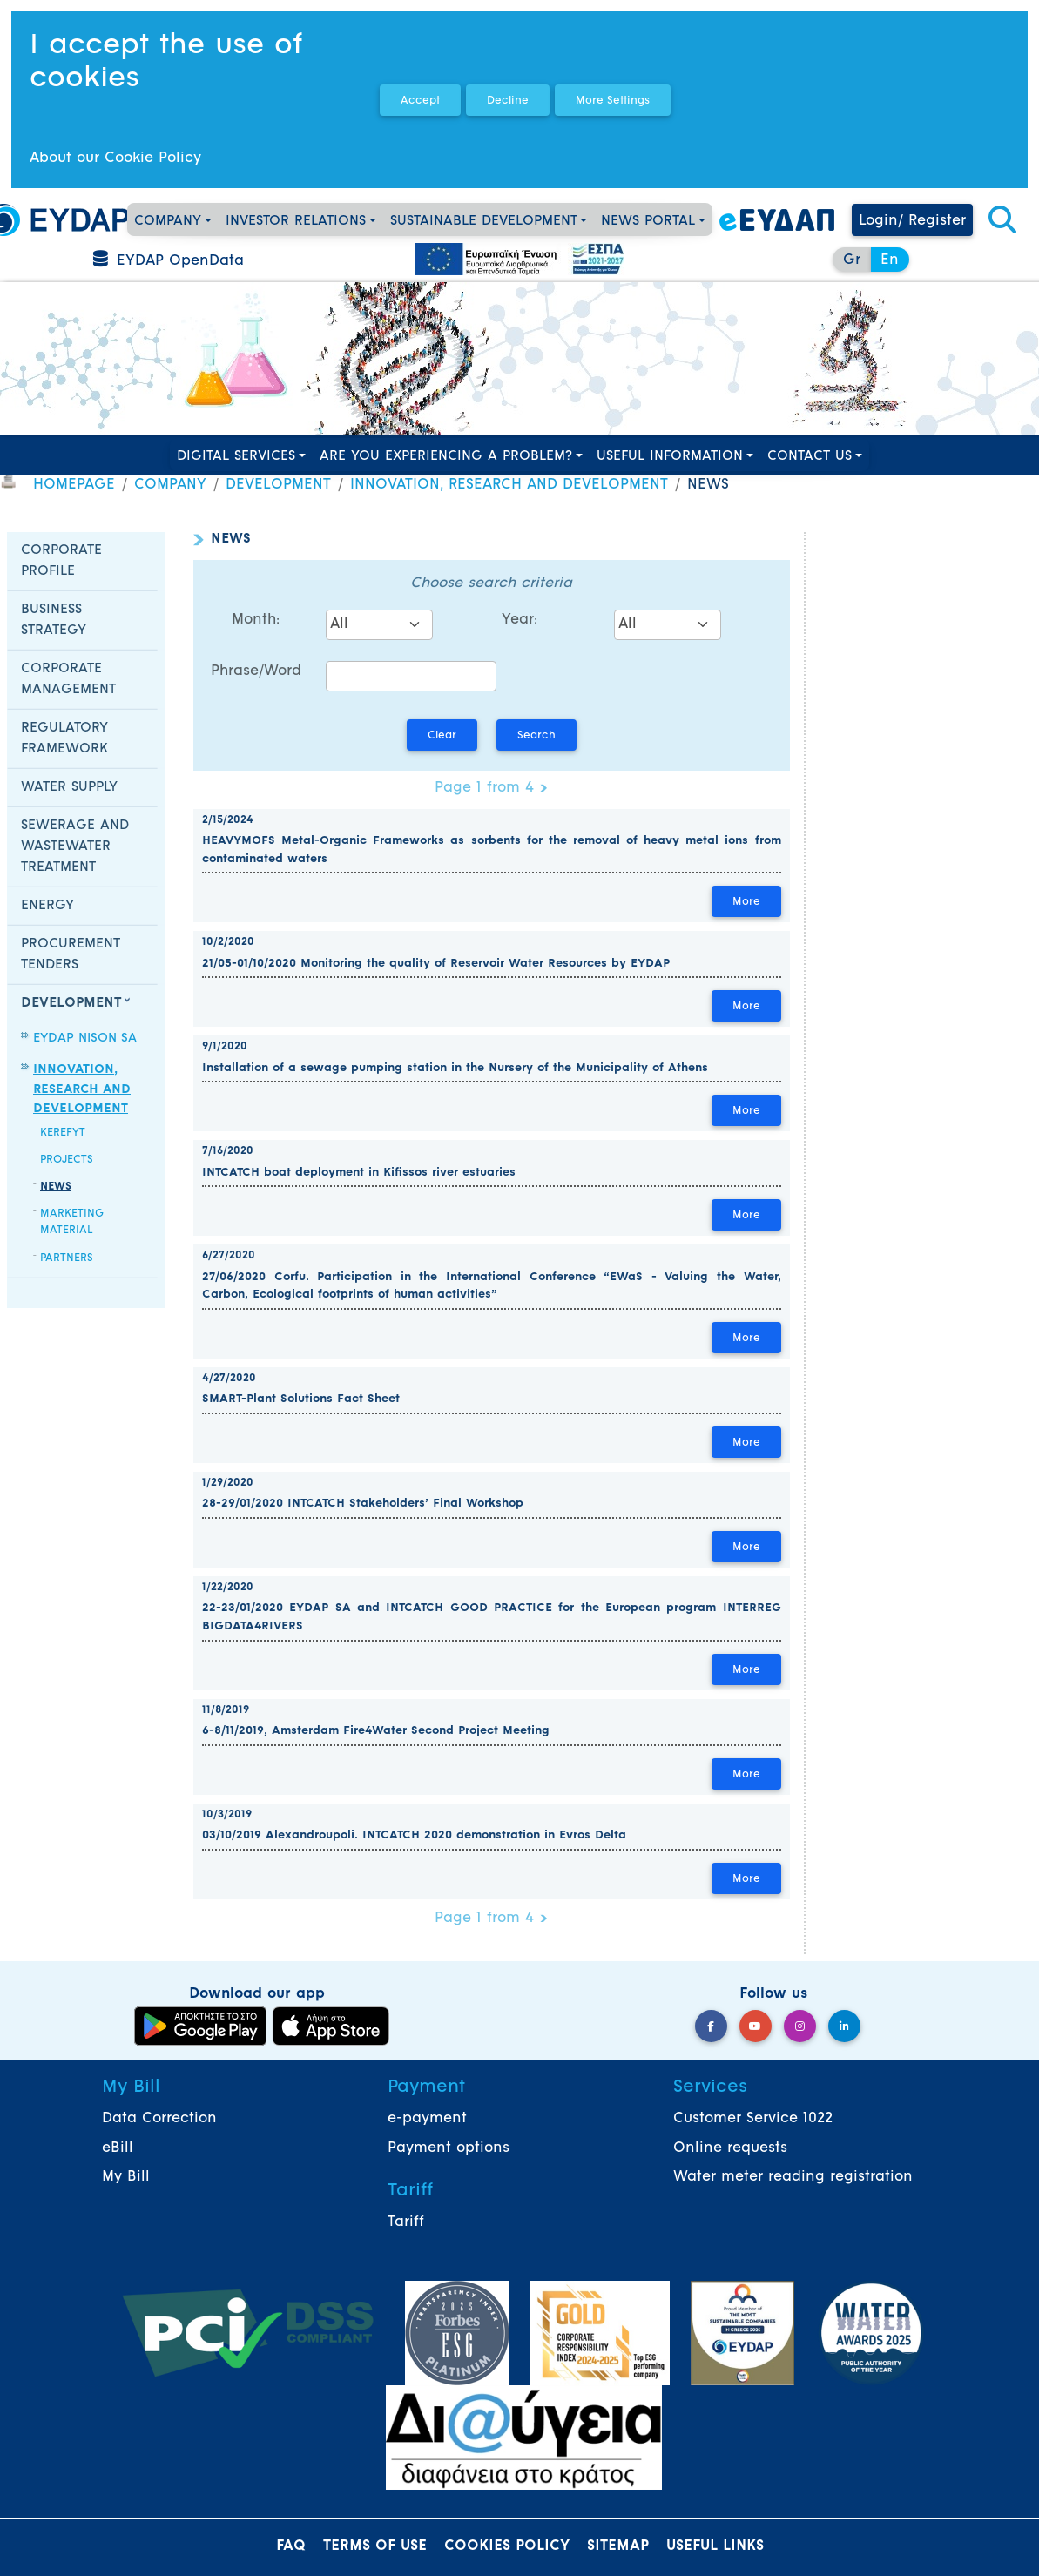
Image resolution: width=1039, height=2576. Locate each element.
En (889, 260)
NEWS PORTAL (648, 221)
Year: (519, 620)
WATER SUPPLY (69, 787)
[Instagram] (800, 2026)
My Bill (126, 2177)
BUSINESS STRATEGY (53, 620)
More (746, 902)
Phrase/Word (256, 671)
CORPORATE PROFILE (61, 561)
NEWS (55, 1187)
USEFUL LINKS (715, 2546)
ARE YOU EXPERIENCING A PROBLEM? (446, 456)
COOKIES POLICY (507, 2546)
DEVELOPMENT (278, 485)
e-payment (427, 2119)
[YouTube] (755, 2026)
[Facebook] (711, 2026)
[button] (1002, 221)
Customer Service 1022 (753, 2119)
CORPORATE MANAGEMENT (68, 680)
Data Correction (159, 2119)
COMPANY (167, 221)
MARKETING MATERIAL (72, 1222)
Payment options (448, 2148)
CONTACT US (809, 456)
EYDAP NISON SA (85, 1038)
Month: (256, 620)
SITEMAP (618, 2546)
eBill (117, 2148)
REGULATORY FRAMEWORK (64, 739)
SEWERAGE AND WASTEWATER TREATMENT (75, 846)
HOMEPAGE (74, 485)
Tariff (406, 2222)
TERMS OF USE (375, 2546)
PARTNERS (66, 1258)
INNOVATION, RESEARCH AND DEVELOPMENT (509, 485)
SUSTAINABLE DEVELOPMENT (483, 221)
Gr (851, 260)
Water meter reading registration (793, 2177)
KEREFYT (62, 1133)
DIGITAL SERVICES (236, 456)
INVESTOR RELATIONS (296, 221)
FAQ (291, 2546)
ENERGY (47, 906)
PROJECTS (66, 1160)
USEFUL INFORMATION (670, 456)
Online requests (730, 2148)
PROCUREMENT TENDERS (70, 955)
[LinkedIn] (844, 2026)
